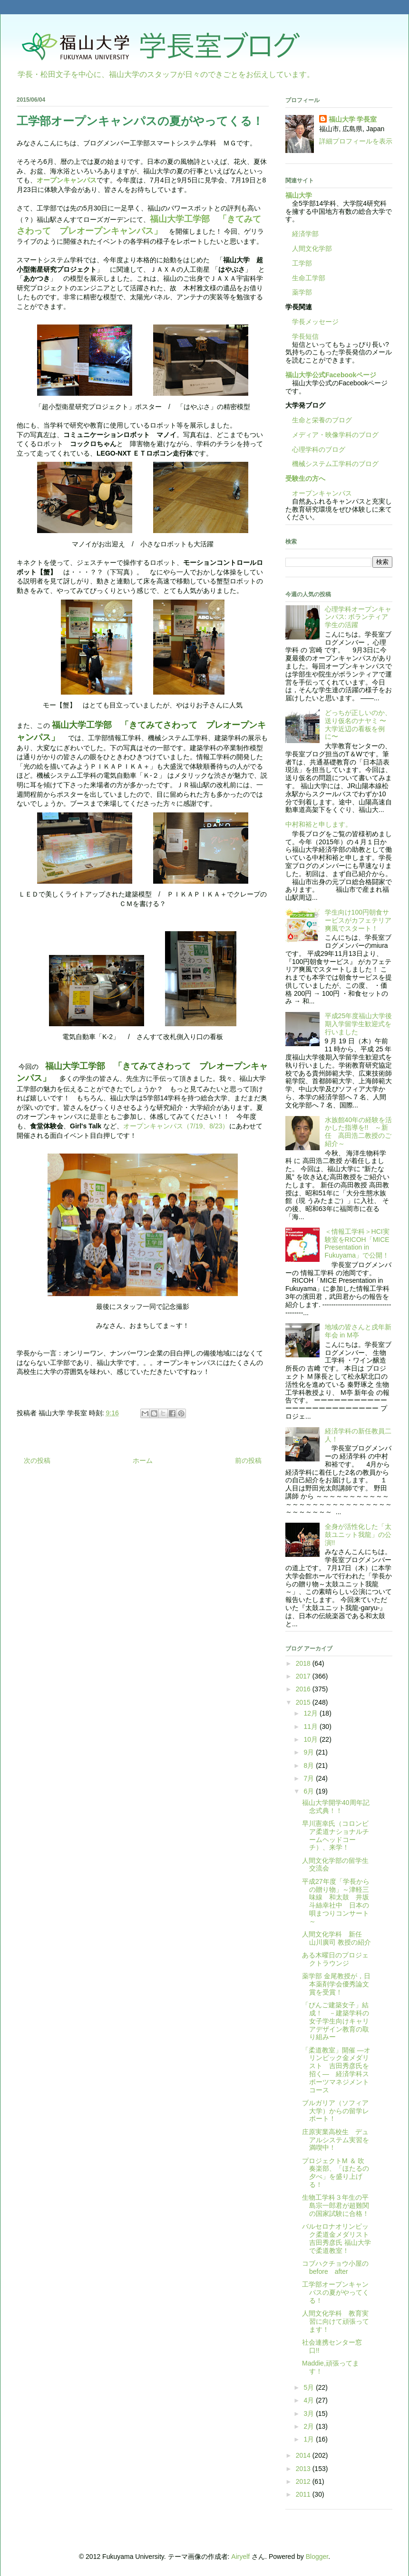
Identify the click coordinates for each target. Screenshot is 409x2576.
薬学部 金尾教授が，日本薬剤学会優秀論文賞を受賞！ (336, 1984)
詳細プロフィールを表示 (355, 141)
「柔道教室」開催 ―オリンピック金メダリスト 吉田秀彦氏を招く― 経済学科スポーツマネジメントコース (336, 2070)
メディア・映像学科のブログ (332, 435)
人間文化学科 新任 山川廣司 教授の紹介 (336, 1938)
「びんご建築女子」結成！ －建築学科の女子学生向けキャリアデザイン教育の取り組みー (335, 2021)
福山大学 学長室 (353, 119)
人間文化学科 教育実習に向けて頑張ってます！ (335, 2321)
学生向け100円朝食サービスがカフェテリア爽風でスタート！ (358, 920)
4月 (309, 2400)
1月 (309, 2439)
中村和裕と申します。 (318, 824)
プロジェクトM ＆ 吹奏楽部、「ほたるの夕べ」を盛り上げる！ (335, 2172)
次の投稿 (37, 1460)
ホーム (143, 1460)
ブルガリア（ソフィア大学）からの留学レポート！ (335, 2111)
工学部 (302, 263)
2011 (304, 2494)
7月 (309, 1778)
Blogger (317, 2556)
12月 (311, 1713)
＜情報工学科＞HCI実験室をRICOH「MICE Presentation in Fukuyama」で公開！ (357, 1243)
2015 (304, 1702)
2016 (304, 1689)
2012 (304, 2481)
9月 (309, 1752)
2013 (304, 2468)
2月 (309, 2426)
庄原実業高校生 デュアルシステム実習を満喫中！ (335, 2140)
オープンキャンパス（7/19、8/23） (176, 1126)
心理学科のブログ (315, 449)
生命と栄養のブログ (318, 420)
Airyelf (240, 2556)
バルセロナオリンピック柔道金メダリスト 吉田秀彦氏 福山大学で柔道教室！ (336, 2238)
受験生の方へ (305, 478)
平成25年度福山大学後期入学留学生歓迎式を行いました (358, 1024)
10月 (311, 1739)
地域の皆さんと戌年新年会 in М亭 (358, 1331)
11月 (311, 1726)
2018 (304, 1663)
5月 (309, 2387)
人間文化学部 (312, 248)
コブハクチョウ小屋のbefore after (335, 2267)
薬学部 (302, 292)
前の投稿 (248, 1460)
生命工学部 (308, 278)
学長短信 (302, 336)
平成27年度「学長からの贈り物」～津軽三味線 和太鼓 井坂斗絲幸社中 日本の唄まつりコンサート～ (336, 1901)
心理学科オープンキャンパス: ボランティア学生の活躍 (358, 617)
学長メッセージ (312, 321)
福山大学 (298, 195)
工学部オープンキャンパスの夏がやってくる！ (335, 2292)
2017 (304, 1676)
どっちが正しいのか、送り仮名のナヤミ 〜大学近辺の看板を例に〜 (358, 724)
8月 (309, 1765)
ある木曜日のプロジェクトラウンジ (335, 1959)
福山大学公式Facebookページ (330, 375)
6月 (309, 1791)
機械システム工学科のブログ (332, 463)
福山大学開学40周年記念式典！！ (336, 1806)
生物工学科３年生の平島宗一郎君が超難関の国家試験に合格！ (335, 2205)
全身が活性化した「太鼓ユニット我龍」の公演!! (358, 1534)
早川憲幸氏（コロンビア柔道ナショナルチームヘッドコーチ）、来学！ (335, 1835)
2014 (304, 2455)
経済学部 (305, 234)
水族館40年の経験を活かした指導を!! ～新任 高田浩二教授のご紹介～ (358, 1131)
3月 (309, 2413)
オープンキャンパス (67, 180)
